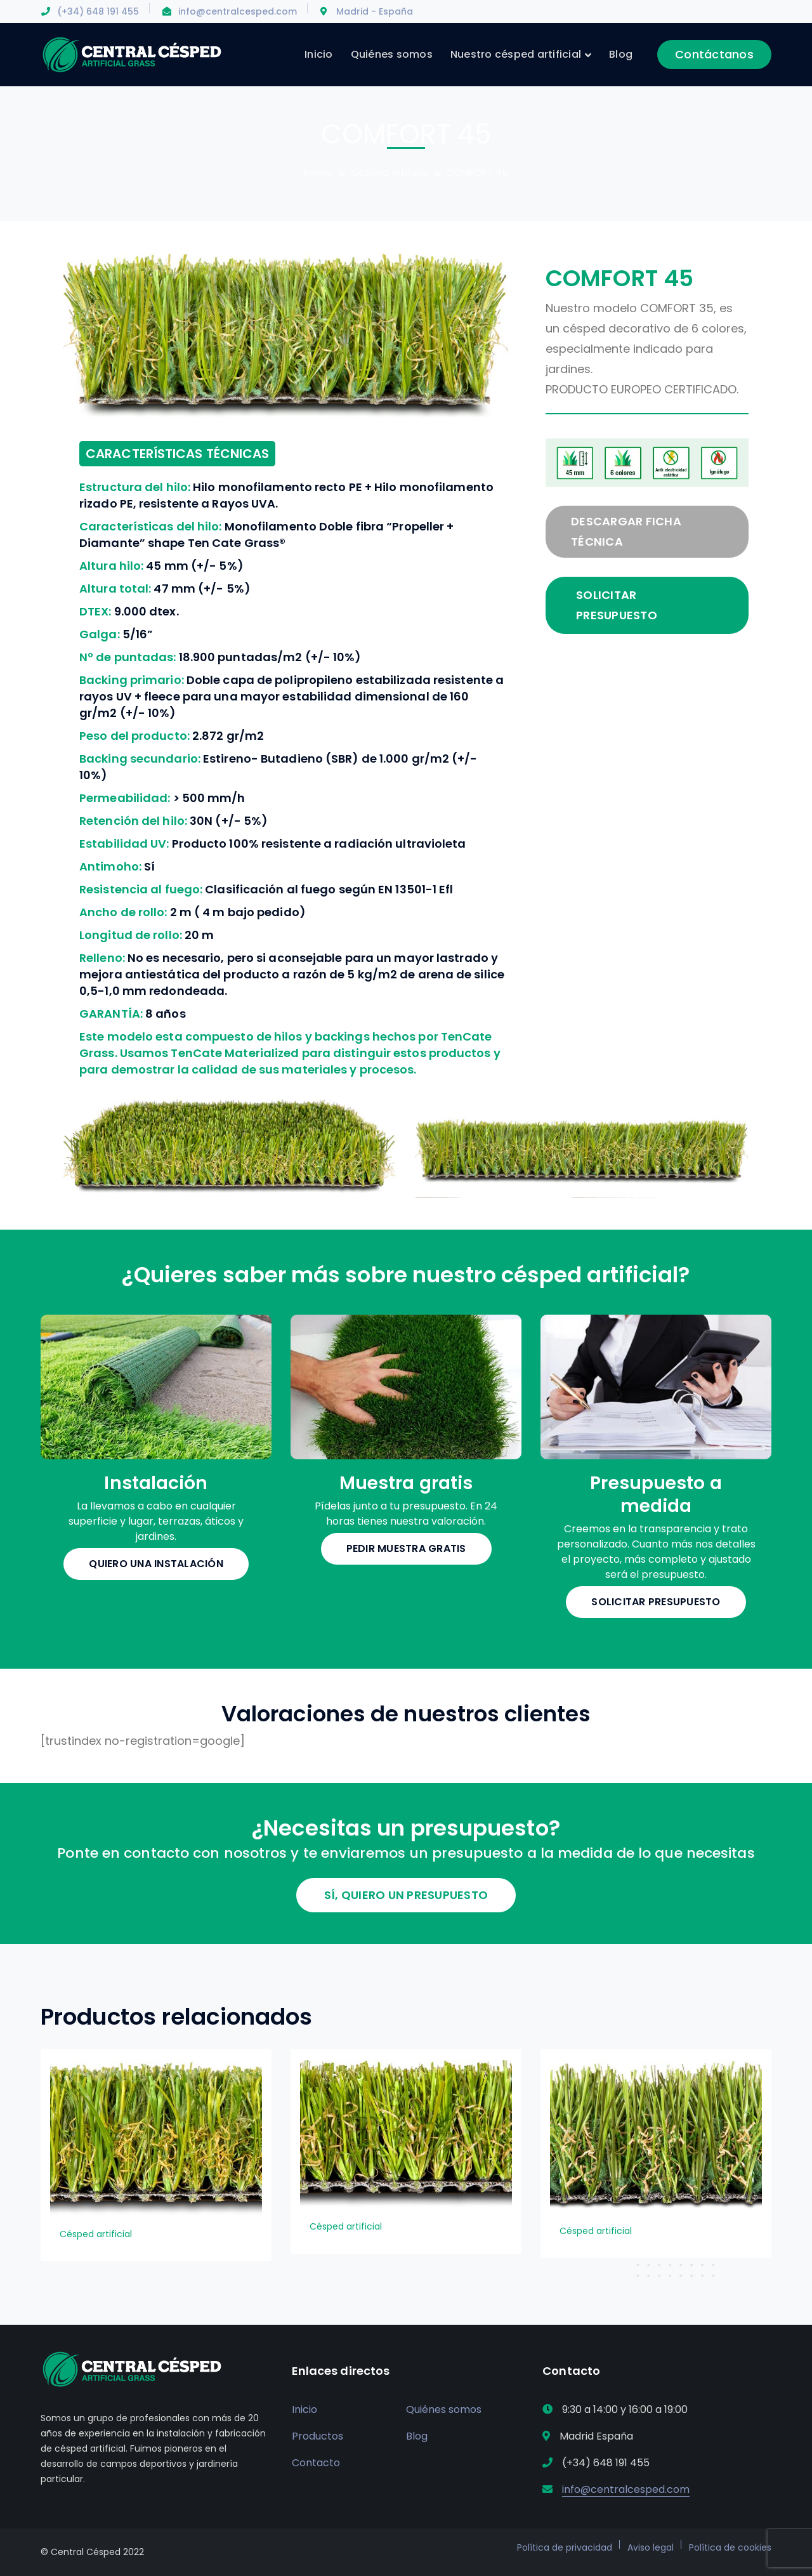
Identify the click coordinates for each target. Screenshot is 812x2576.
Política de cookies (730, 2547)
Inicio (304, 2409)
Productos (317, 2436)
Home (318, 172)
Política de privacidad (564, 2547)
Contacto (316, 2462)
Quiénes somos (443, 2409)
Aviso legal (650, 2547)
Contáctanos (714, 54)
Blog (417, 2436)
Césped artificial (390, 172)
